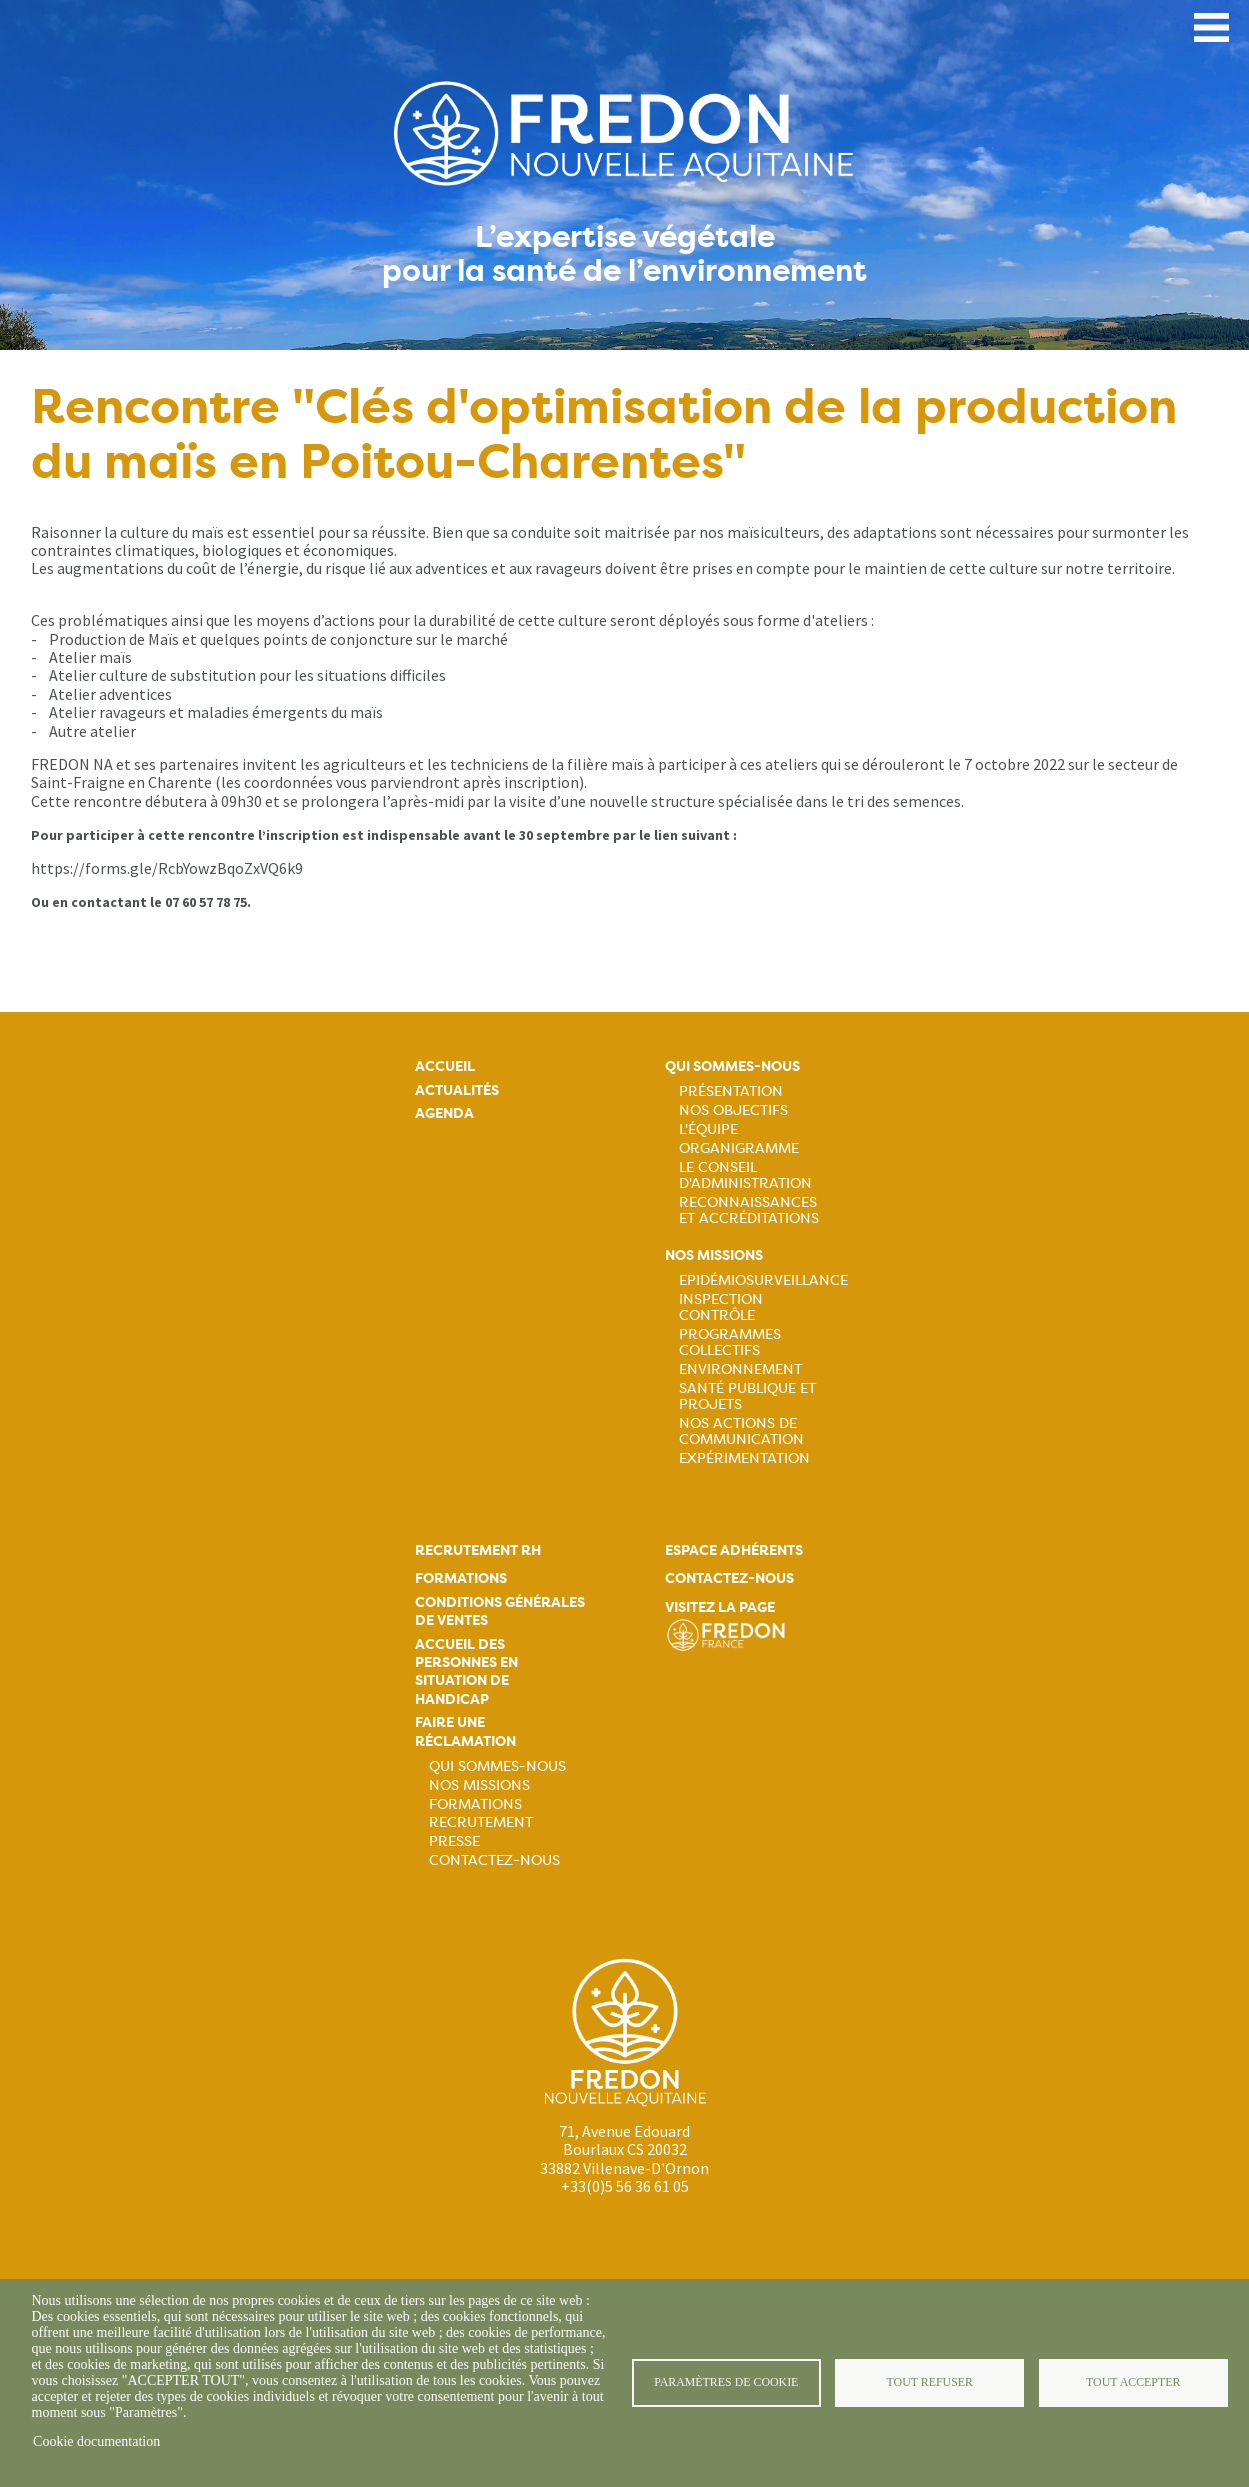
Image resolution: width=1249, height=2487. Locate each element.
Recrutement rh (478, 1550)
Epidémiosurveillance (763, 1280)
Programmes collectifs (730, 1342)
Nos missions (714, 1255)
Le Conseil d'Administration (745, 1175)
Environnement (740, 1369)
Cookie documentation (96, 2441)
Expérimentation (744, 1458)
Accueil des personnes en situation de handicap (466, 1672)
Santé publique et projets (747, 1396)
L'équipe (708, 1129)
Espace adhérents (734, 1550)
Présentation (731, 1091)
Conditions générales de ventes (500, 1611)
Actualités (457, 1090)
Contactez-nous (494, 1860)
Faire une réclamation (465, 1731)
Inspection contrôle (721, 1307)
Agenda (444, 1113)
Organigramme (739, 1148)
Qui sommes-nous (732, 1066)
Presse (454, 1841)
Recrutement (481, 1822)
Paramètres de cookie (726, 2382)
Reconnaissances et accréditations (749, 1210)
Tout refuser (930, 2382)
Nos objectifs (733, 1110)
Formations (461, 1578)
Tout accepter (1133, 2382)
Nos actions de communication (741, 1431)
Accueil (445, 1066)
